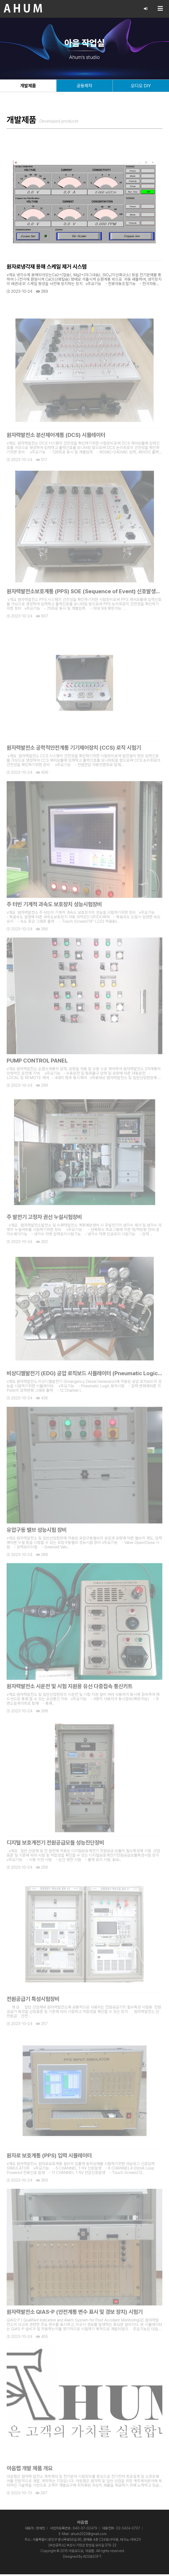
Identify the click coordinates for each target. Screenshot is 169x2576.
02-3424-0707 (128, 2530)
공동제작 (84, 87)
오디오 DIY (141, 87)
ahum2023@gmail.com (89, 2536)
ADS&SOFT (92, 2558)
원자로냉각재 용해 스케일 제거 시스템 (51, 268)
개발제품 (28, 87)
